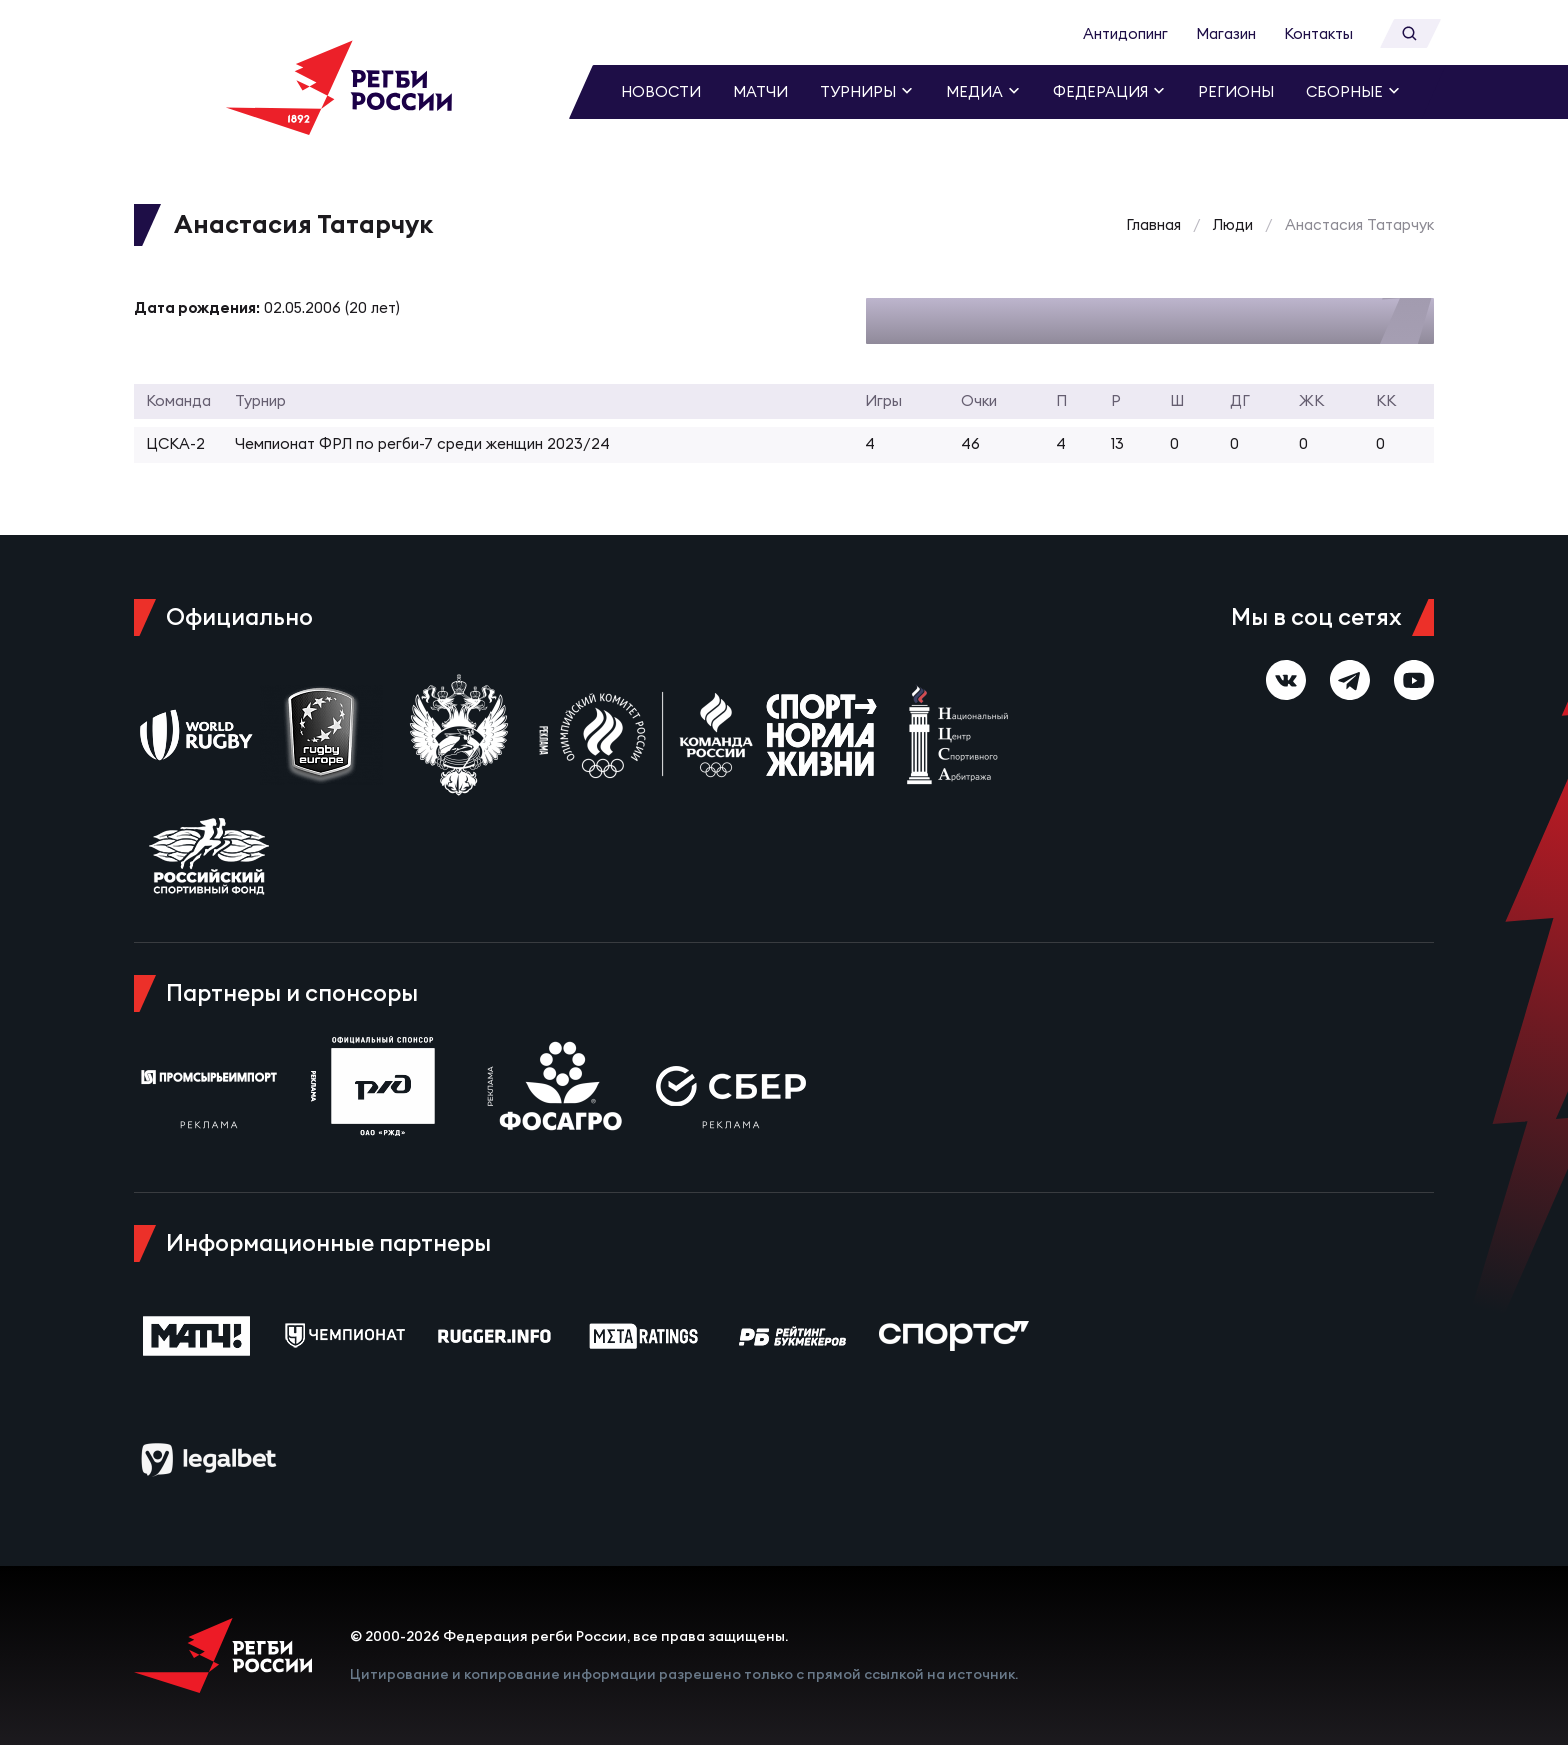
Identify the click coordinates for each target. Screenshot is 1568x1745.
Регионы (1236, 91)
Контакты (1318, 33)
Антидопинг (1125, 33)
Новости (661, 91)
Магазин (1226, 33)
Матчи (760, 91)
